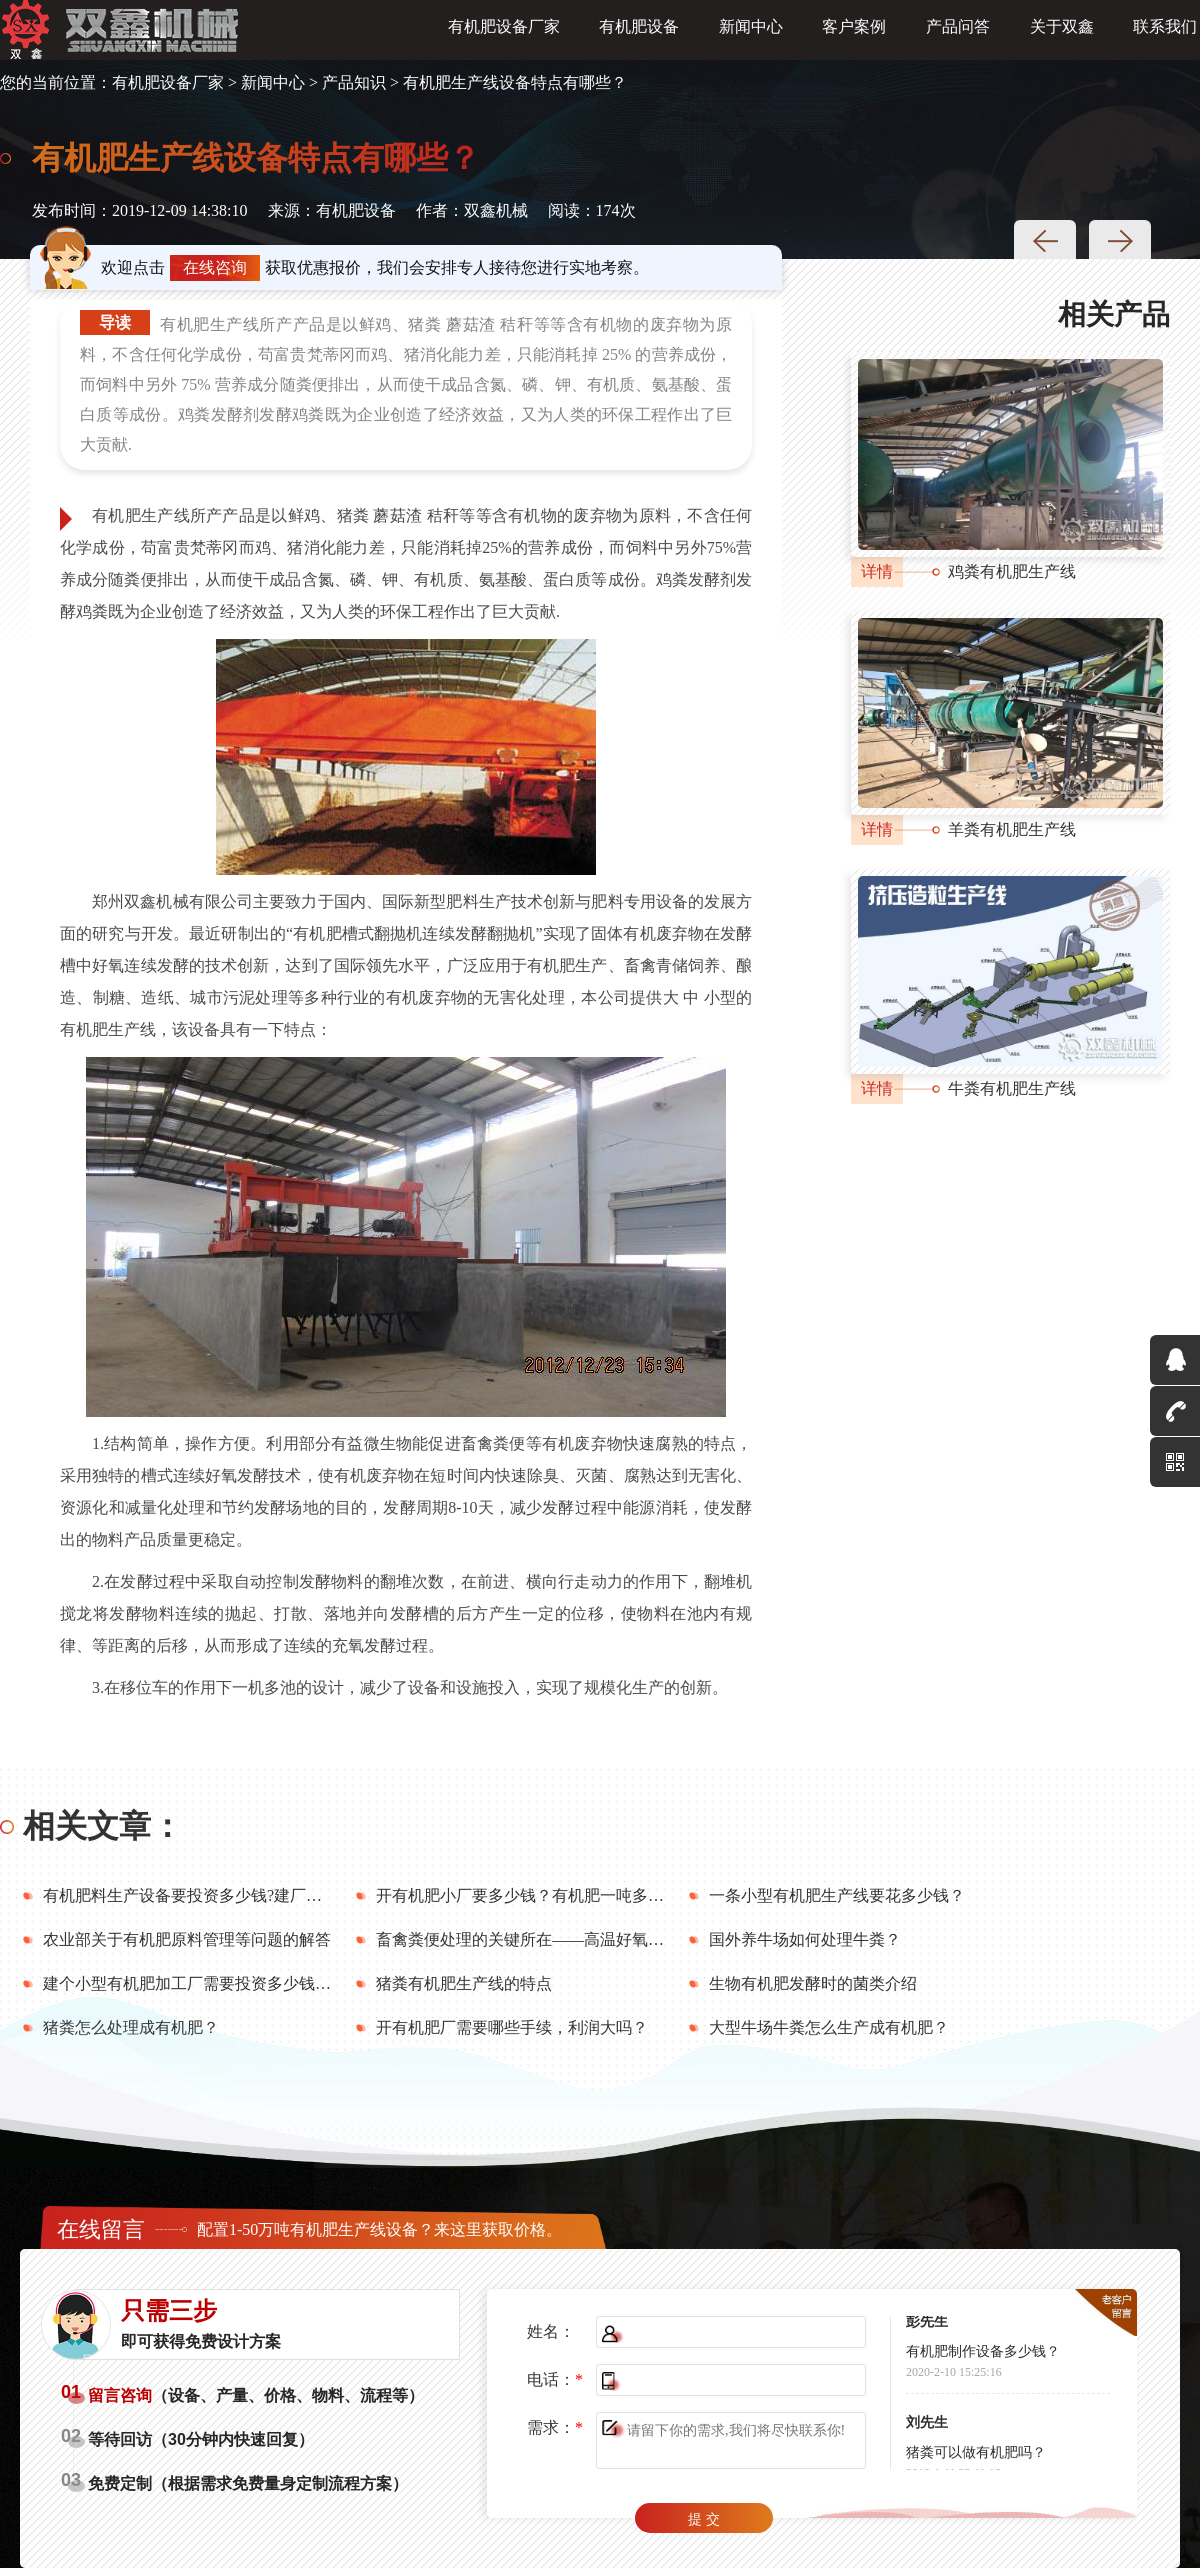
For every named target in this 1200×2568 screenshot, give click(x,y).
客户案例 (854, 32)
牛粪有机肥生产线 (1012, 1088)
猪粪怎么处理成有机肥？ (131, 2027)
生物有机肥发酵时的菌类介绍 (813, 1983)
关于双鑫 (1062, 32)
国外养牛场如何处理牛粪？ (805, 1939)
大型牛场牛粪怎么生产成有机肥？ (829, 2027)
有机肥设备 (639, 32)
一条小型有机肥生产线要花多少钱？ (837, 1895)
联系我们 (1165, 32)
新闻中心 (751, 32)
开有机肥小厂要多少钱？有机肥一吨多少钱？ (536, 1895)
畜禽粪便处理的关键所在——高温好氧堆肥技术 (544, 1939)
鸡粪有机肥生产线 (1012, 571)
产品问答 (958, 32)
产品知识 (354, 82)
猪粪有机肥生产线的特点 (464, 1983)
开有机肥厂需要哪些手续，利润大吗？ (512, 2027)
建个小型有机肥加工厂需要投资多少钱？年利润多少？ (235, 1983)
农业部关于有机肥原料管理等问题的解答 (187, 1939)
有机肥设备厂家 (504, 32)
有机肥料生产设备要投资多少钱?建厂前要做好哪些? (226, 1895)
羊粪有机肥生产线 (1012, 829)
